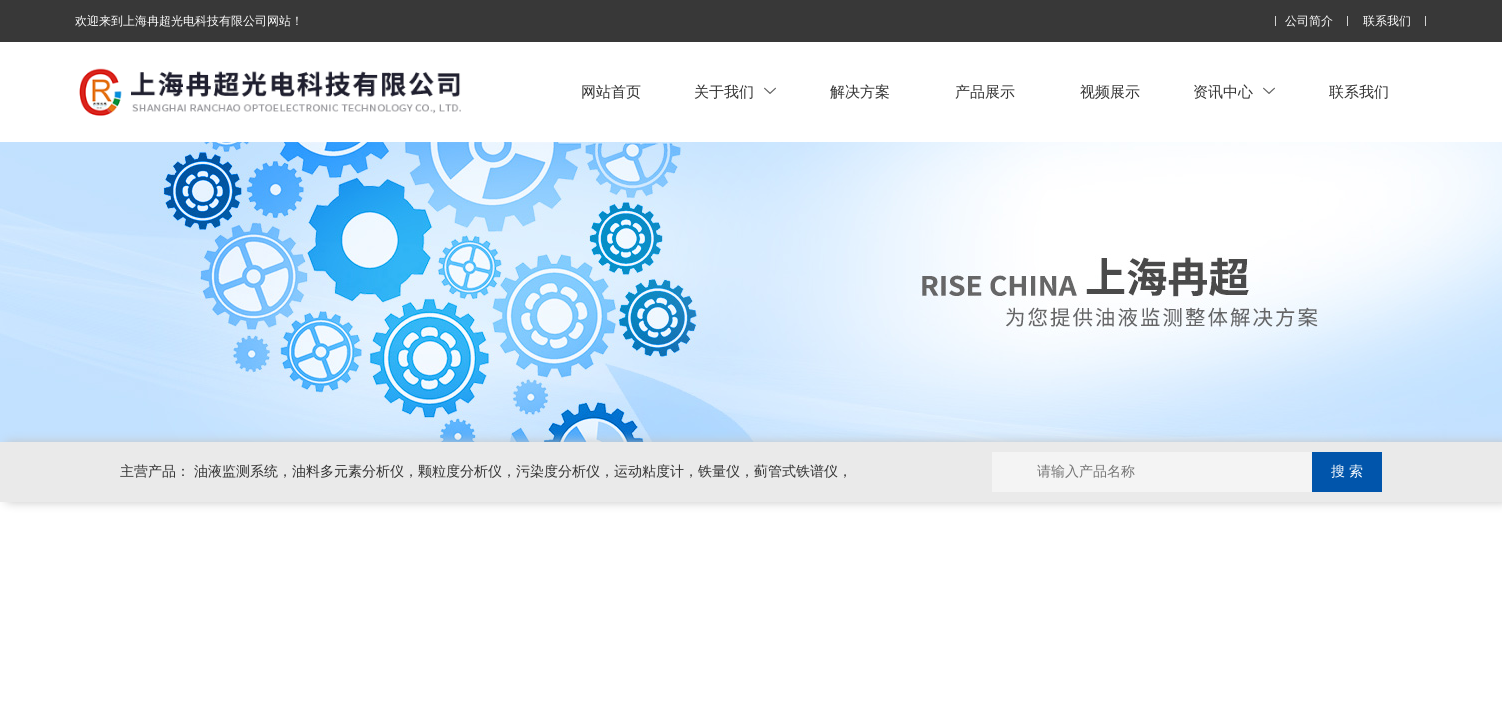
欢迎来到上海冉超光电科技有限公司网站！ (189, 21)
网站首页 (611, 91)
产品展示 (985, 91)
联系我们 (1387, 21)
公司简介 (1309, 21)
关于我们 (735, 91)
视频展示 (1110, 91)
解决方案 (860, 91)
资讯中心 (1234, 91)
